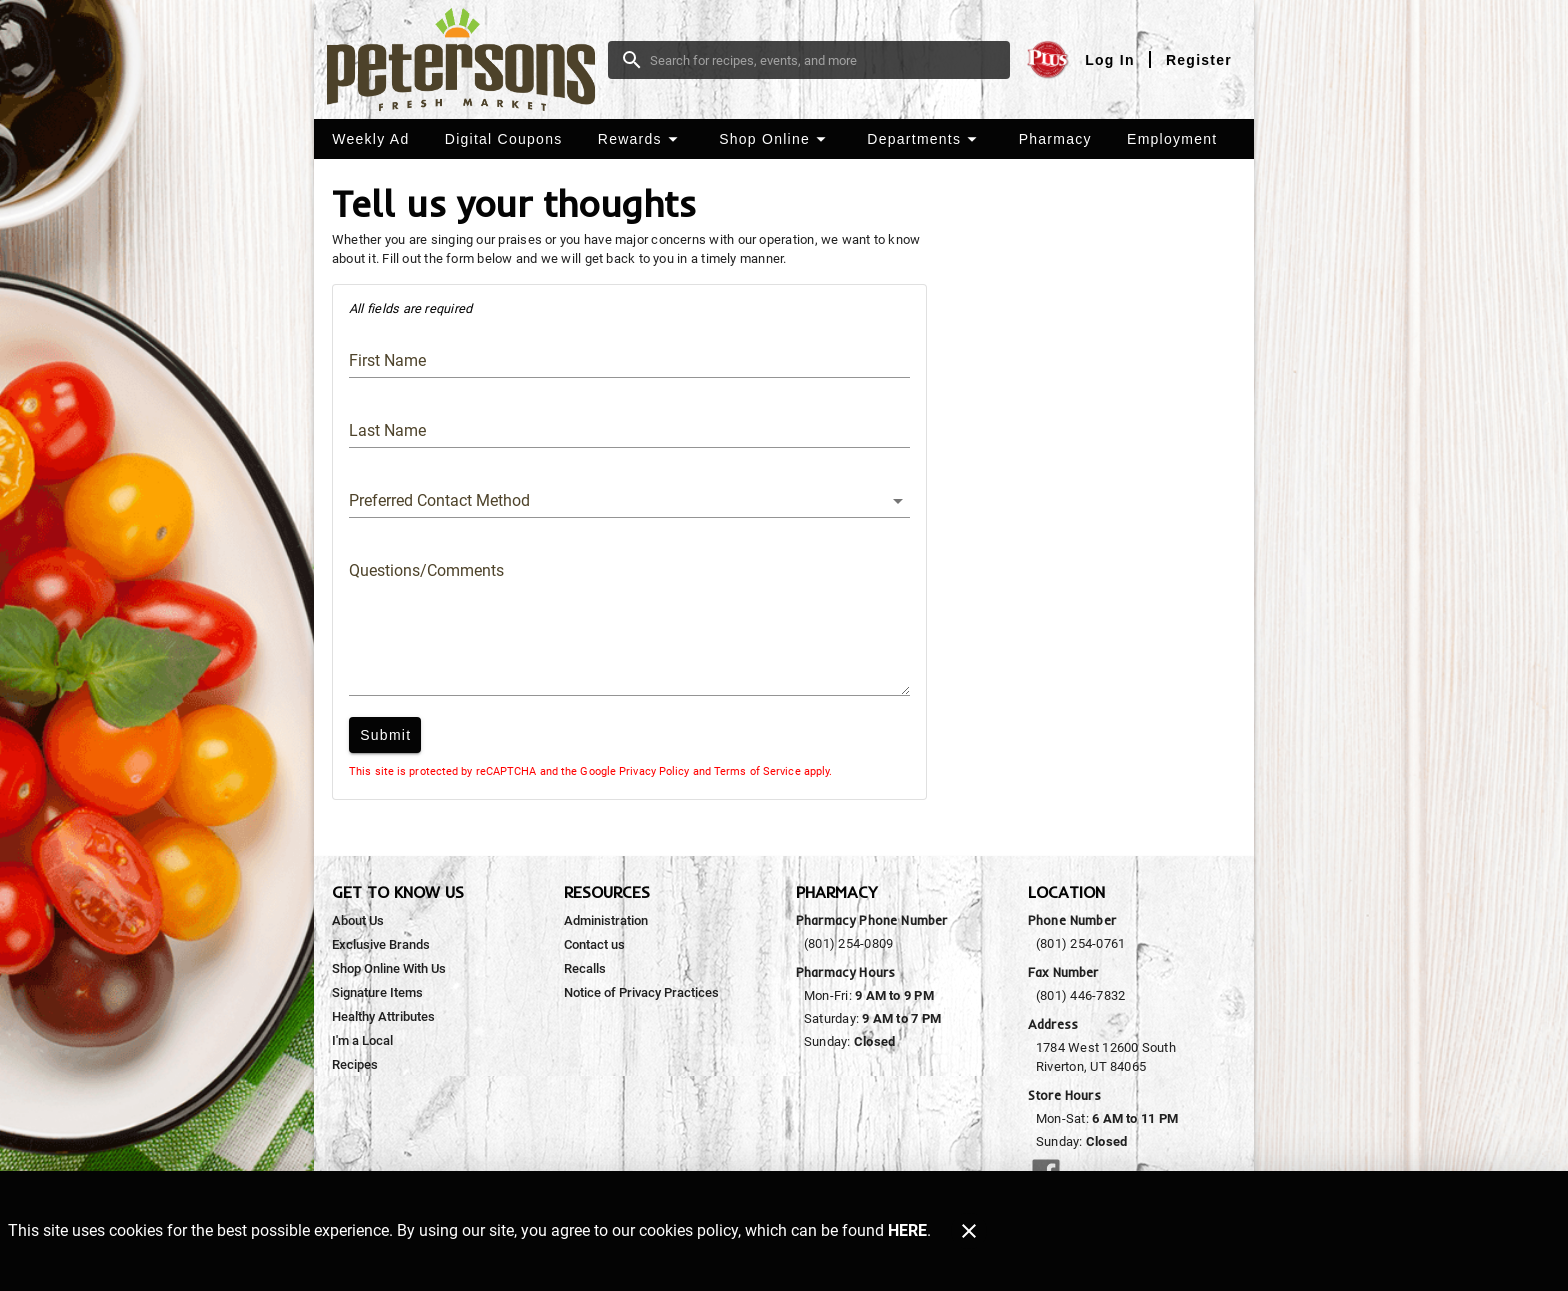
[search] (823, 60)
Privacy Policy (654, 771)
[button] (640, 139)
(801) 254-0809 (848, 943)
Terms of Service (757, 771)
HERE (907, 1230)
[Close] (969, 1231)
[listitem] (358, 921)
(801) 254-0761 (1080, 943)
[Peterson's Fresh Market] (467, 60)
